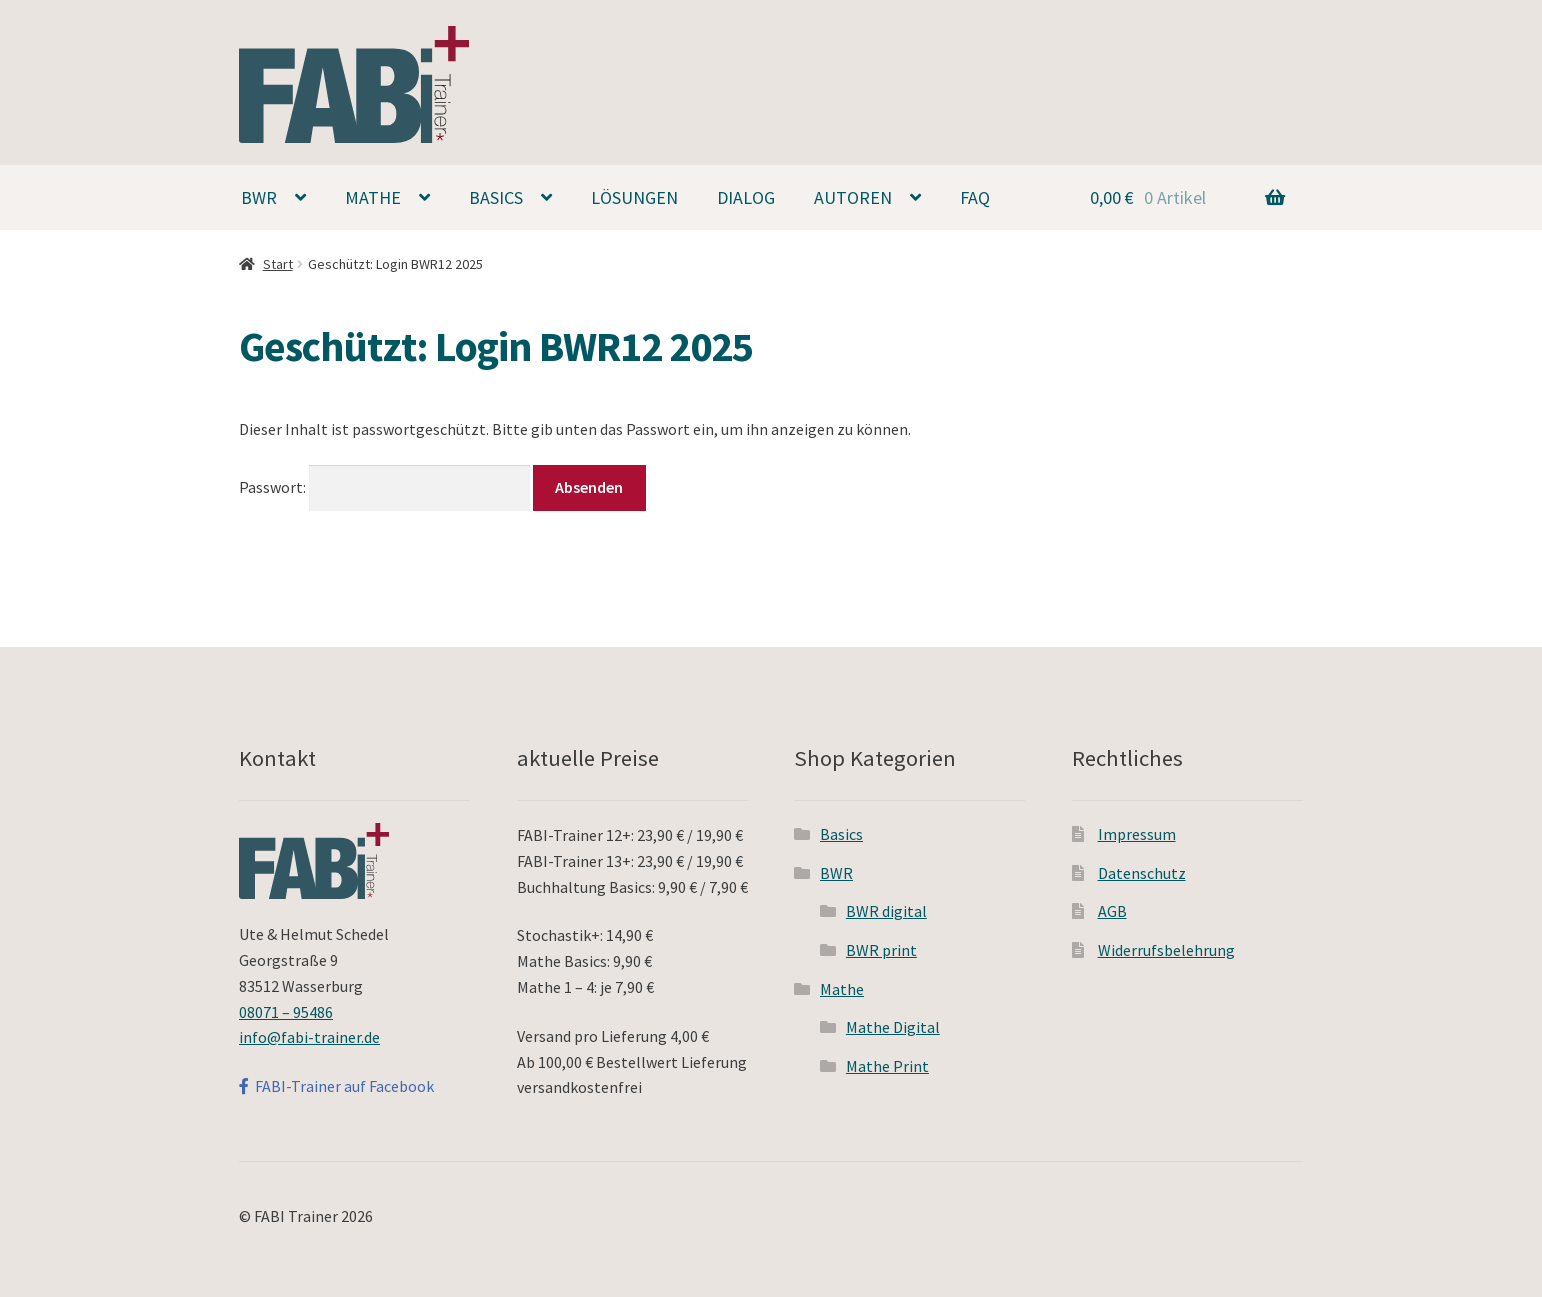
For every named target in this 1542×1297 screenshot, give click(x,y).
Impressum (1137, 834)
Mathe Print (887, 1066)
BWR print (881, 950)
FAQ (975, 197)
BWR (259, 197)
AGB (1112, 911)
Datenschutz (1142, 873)
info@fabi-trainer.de (309, 1037)
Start (278, 264)
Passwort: (384, 487)
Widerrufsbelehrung (1166, 950)
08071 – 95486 (286, 1012)
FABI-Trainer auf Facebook (336, 1086)
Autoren (853, 197)
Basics (496, 197)
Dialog (746, 197)
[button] (1499, 28)
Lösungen (634, 197)
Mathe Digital (893, 1027)
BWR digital (886, 911)
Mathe (373, 197)
